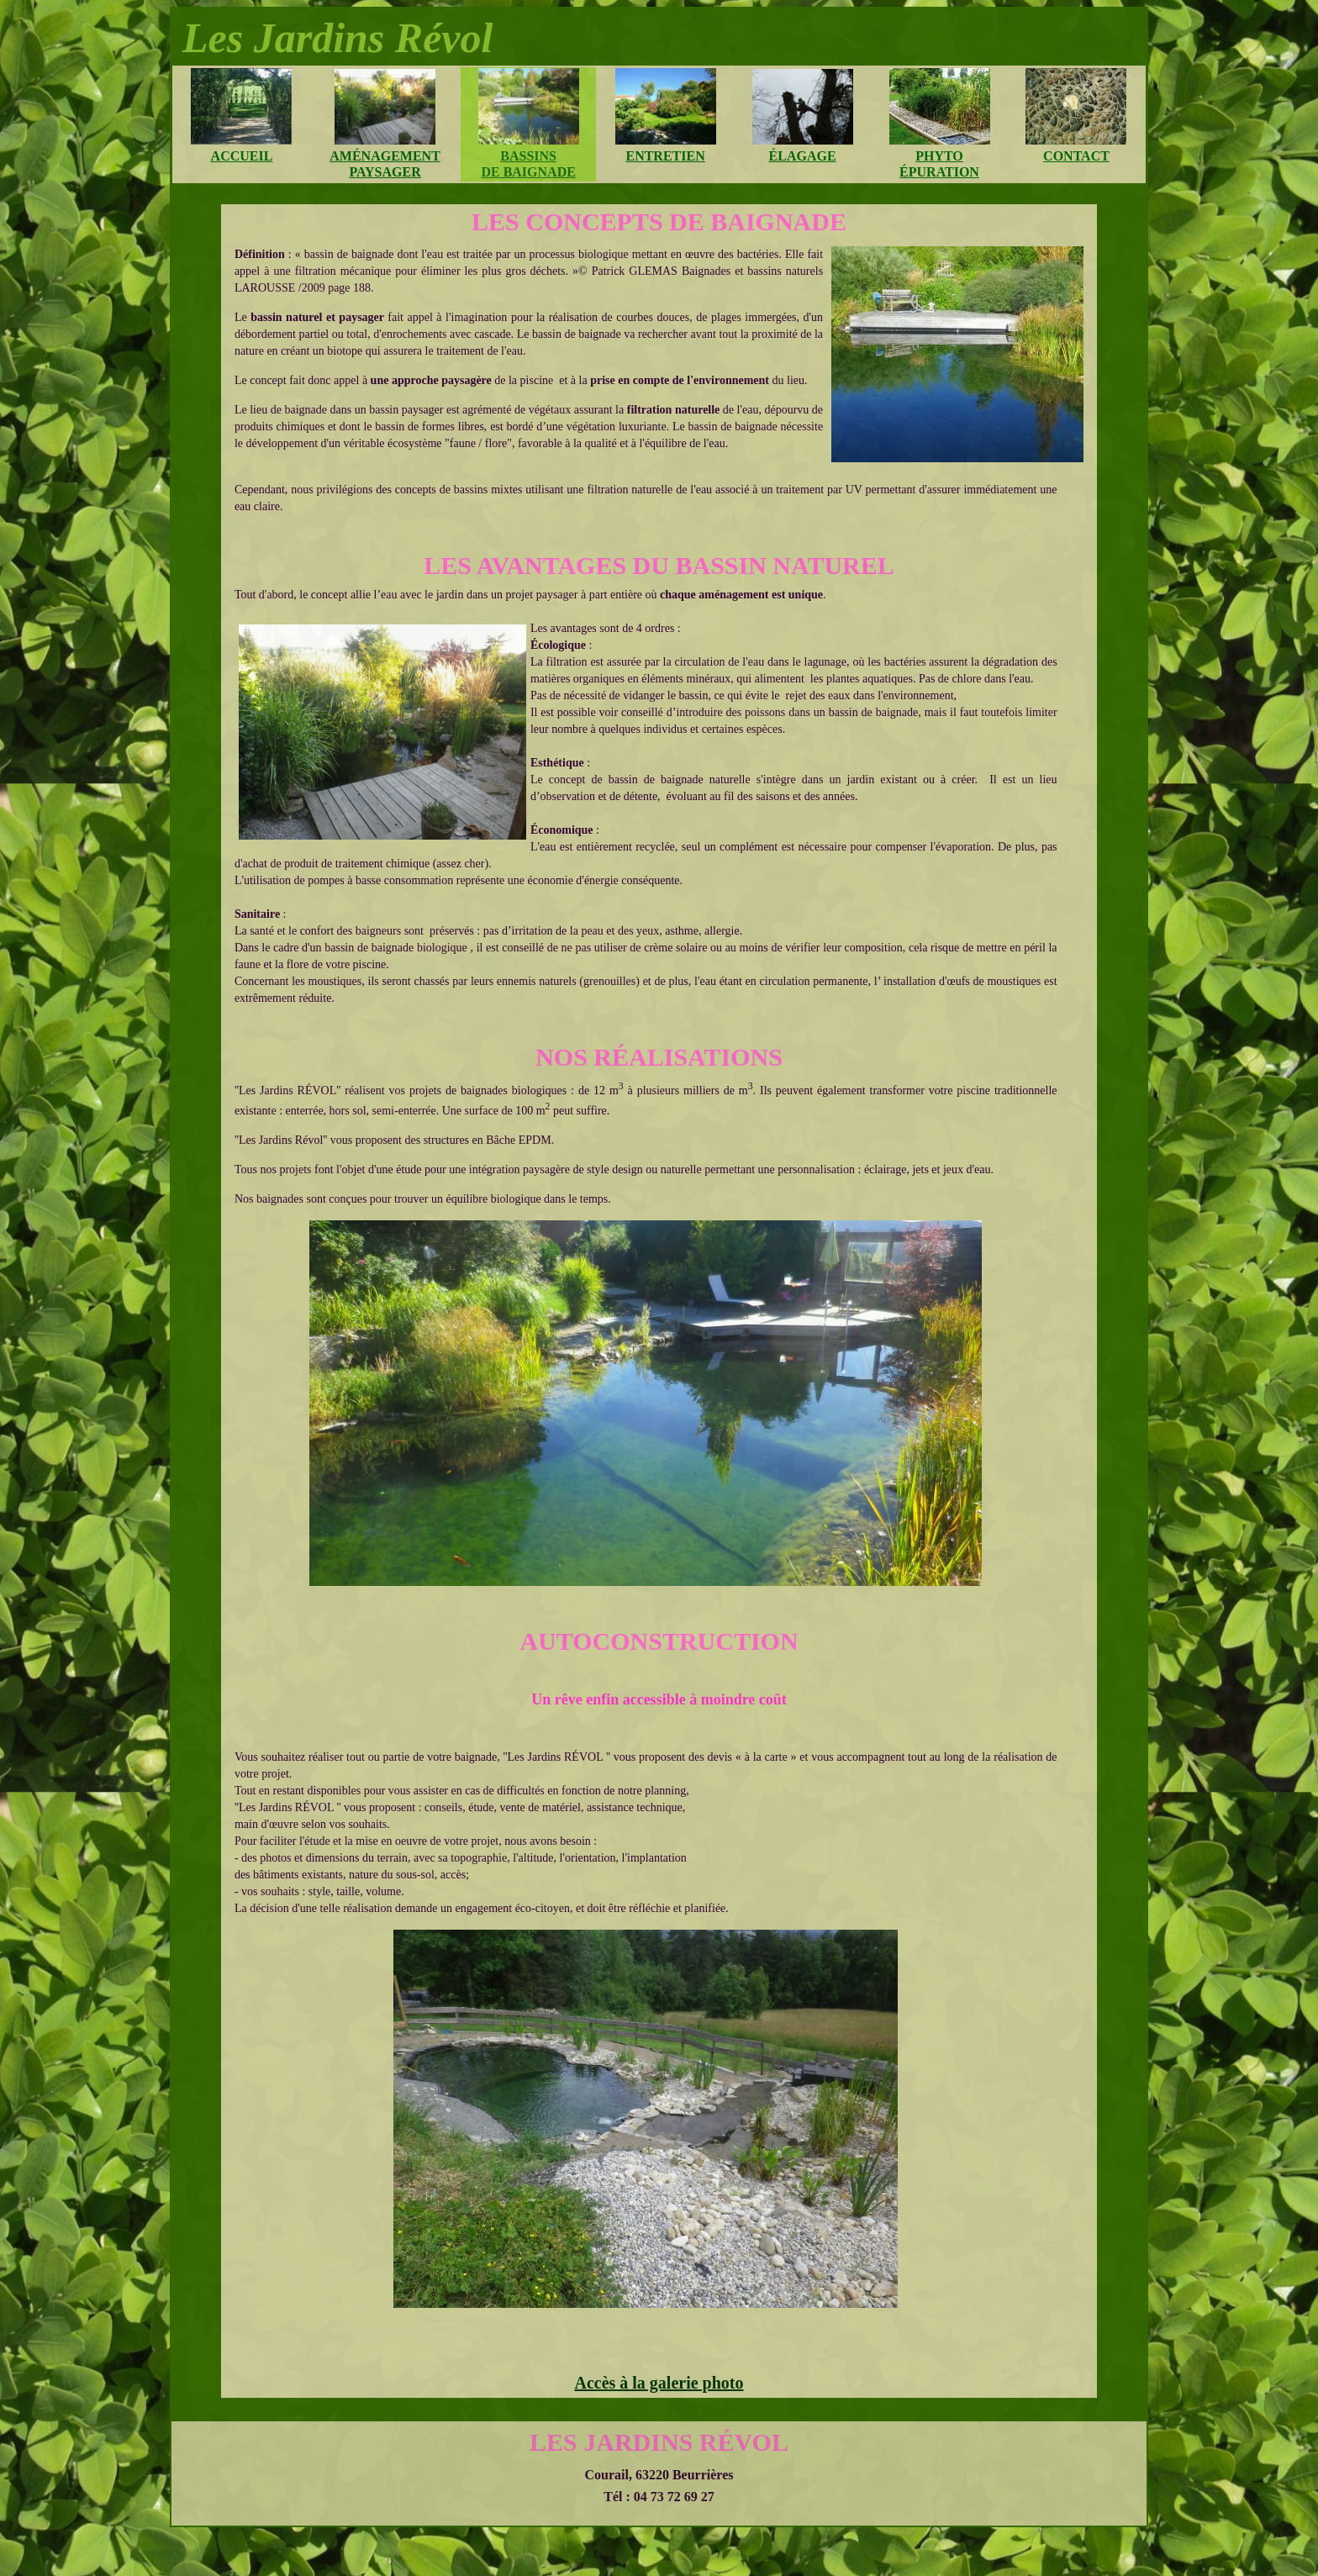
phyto (939, 156)
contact (1076, 156)
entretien (664, 156)
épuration (939, 172)
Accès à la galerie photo (658, 2382)
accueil (242, 156)
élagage (802, 156)
